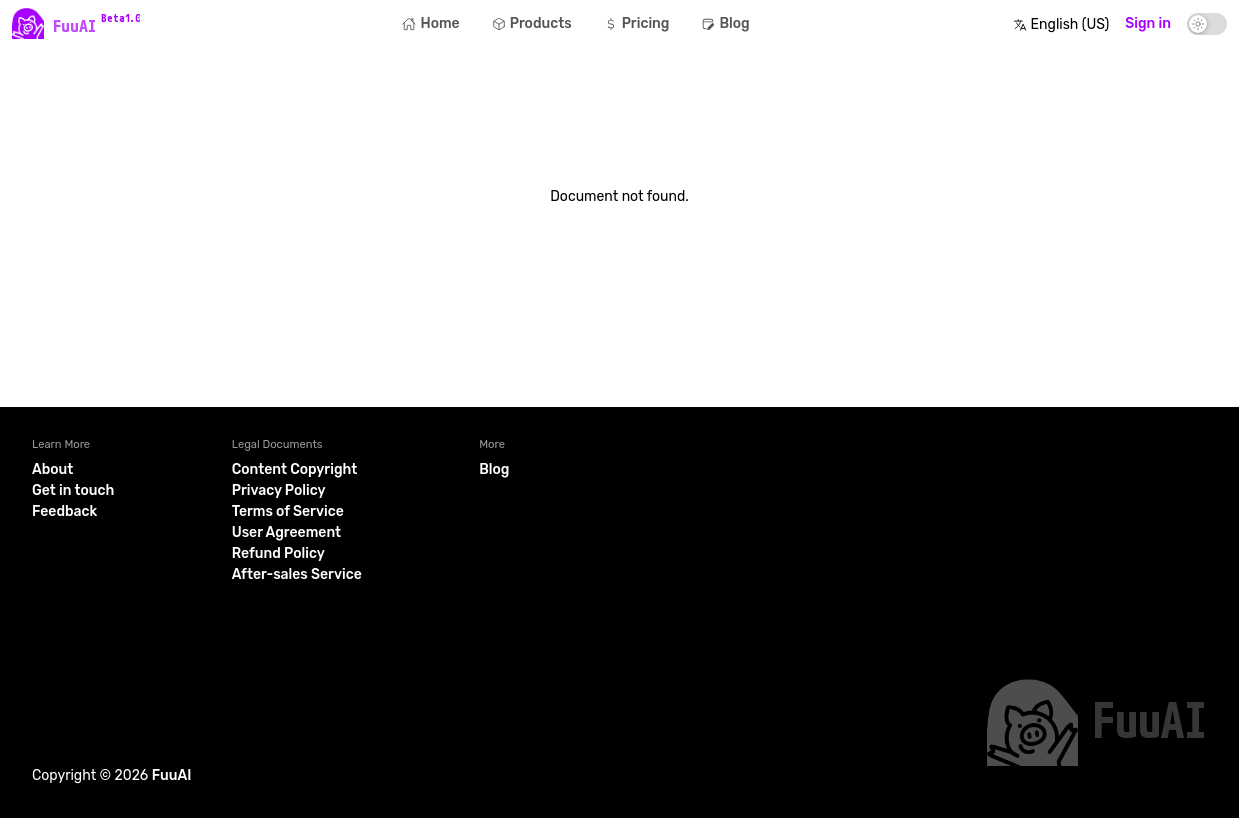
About (52, 469)
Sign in (1148, 24)
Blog (494, 469)
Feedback (64, 511)
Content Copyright (295, 469)
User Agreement (286, 532)
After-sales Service (297, 574)
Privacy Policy (279, 490)
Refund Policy (278, 553)
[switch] (1207, 24)
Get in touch (73, 490)
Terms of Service (288, 511)
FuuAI (172, 775)
